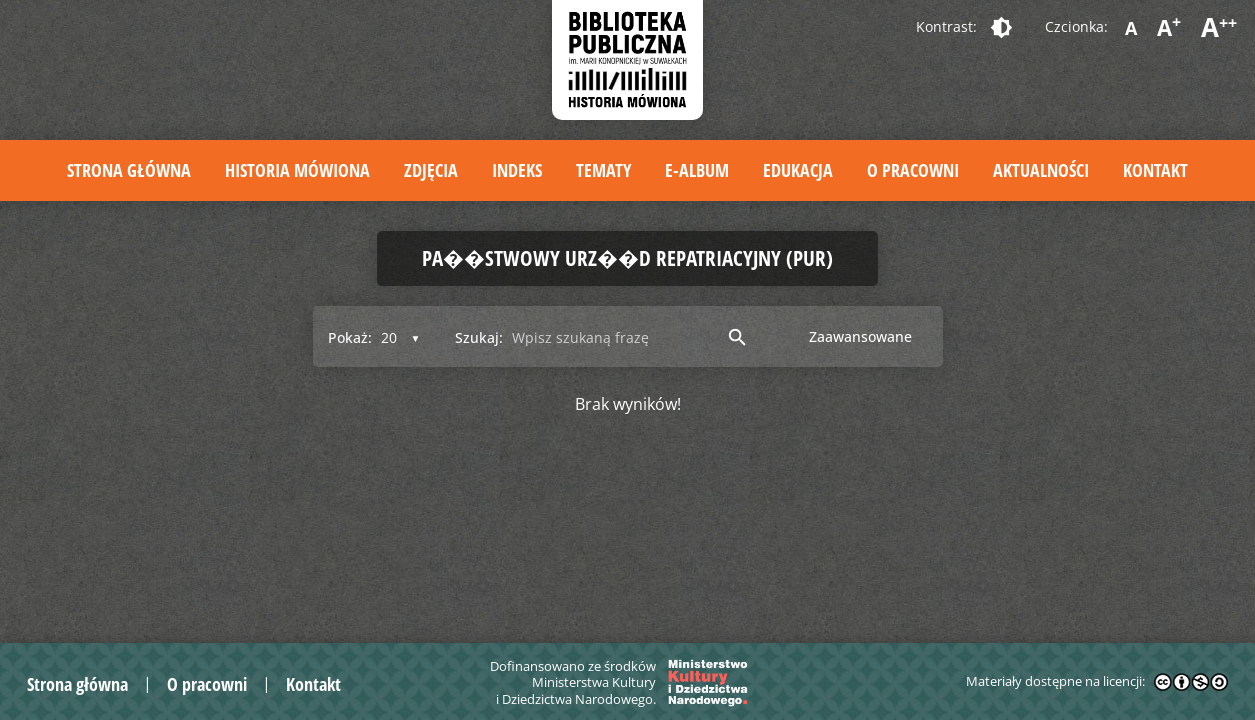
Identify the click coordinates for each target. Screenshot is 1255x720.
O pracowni (913, 170)
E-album (697, 170)
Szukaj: (479, 337)
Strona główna (129, 170)
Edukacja (798, 170)
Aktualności (1041, 170)
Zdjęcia (431, 170)
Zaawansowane (860, 336)
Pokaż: (350, 337)
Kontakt (1155, 170)
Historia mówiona (297, 170)
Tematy (603, 170)
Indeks (517, 170)
